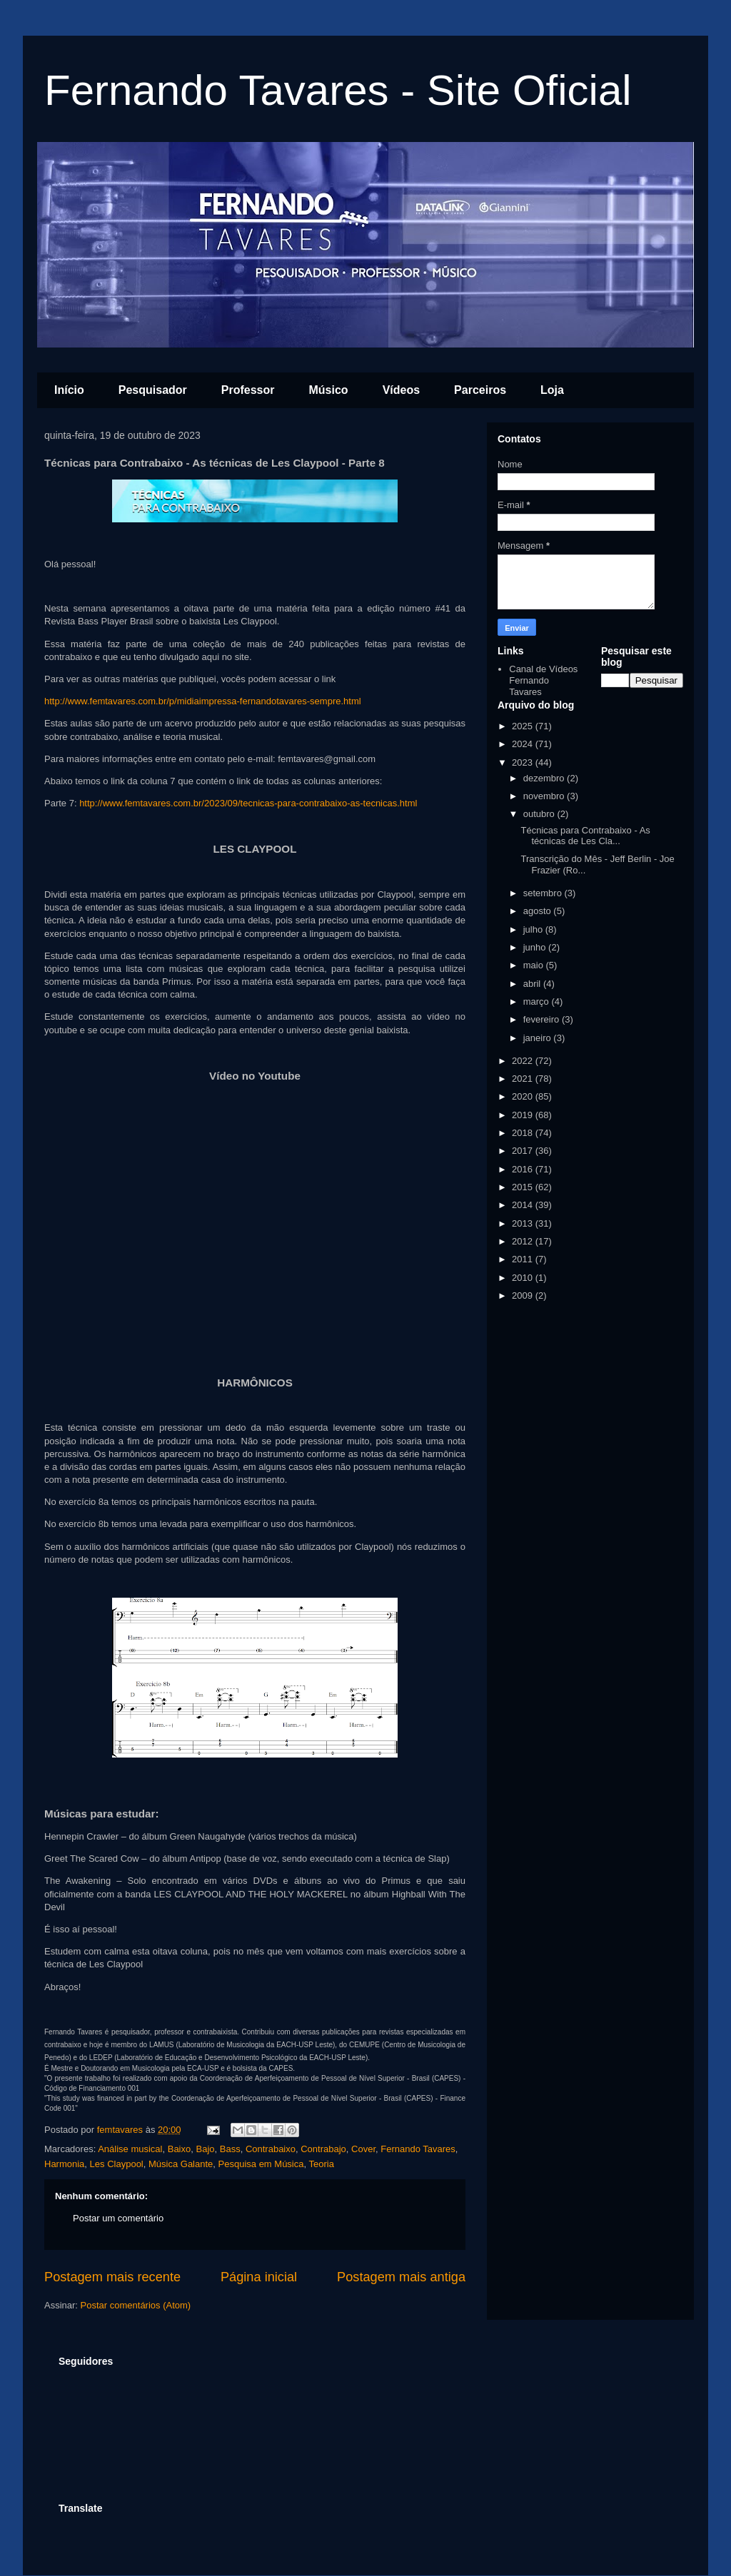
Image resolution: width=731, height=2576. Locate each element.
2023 (523, 762)
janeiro (538, 1038)
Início (69, 390)
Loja (552, 390)
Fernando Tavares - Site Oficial (338, 90)
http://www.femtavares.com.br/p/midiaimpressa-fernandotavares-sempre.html (202, 701)
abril (533, 983)
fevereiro (542, 1019)
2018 (523, 1132)
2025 (523, 726)
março (537, 1001)
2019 (523, 1115)
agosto (538, 911)
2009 (523, 1295)
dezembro (545, 778)
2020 (523, 1096)
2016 (523, 1169)
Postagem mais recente (112, 2277)
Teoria (321, 2164)
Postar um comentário (118, 2218)
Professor (248, 390)
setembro (544, 893)
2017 (523, 1150)
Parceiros (480, 390)
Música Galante (180, 2164)
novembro (545, 796)
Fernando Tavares (417, 2149)
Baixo (179, 2149)
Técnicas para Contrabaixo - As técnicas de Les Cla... (585, 836)
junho (535, 947)
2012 (523, 1241)
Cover (363, 2149)
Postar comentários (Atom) (136, 2305)
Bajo (205, 2149)
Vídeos (401, 390)
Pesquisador (153, 390)
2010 (523, 1277)
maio (534, 965)
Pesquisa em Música (261, 2164)
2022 (523, 1060)
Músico (328, 390)
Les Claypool (116, 2164)
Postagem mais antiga (401, 2277)
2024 (523, 744)
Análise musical (130, 2149)
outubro (540, 813)
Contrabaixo (271, 2149)
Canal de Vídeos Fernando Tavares (543, 680)
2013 (523, 1223)
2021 (523, 1078)
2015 (523, 1187)
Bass (230, 2149)
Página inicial (259, 2277)
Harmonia (64, 2164)
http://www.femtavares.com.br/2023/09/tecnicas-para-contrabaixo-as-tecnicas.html (248, 803)
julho (534, 929)
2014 (523, 1205)
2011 (523, 1259)
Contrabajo (323, 2149)
